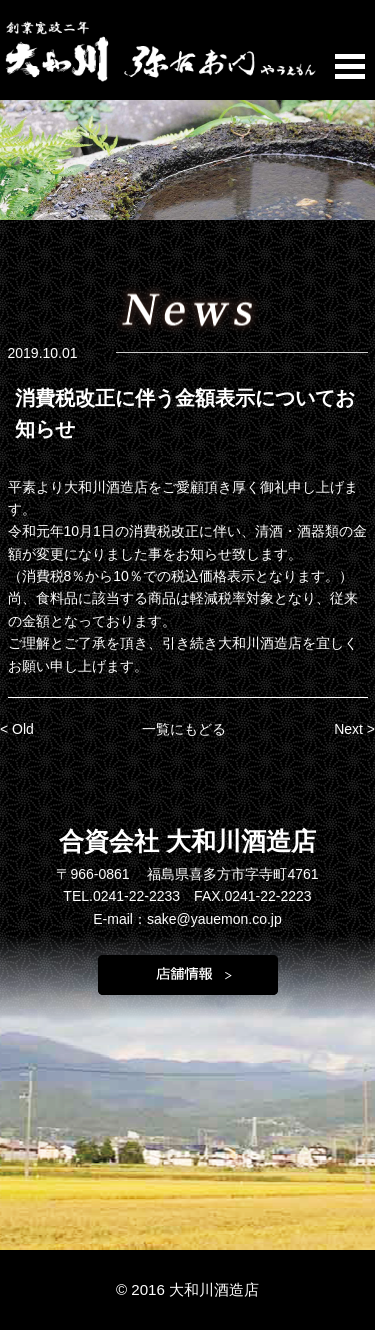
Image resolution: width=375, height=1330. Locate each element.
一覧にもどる (184, 729)
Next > (354, 729)
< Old (17, 729)
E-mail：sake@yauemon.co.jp (187, 919)
